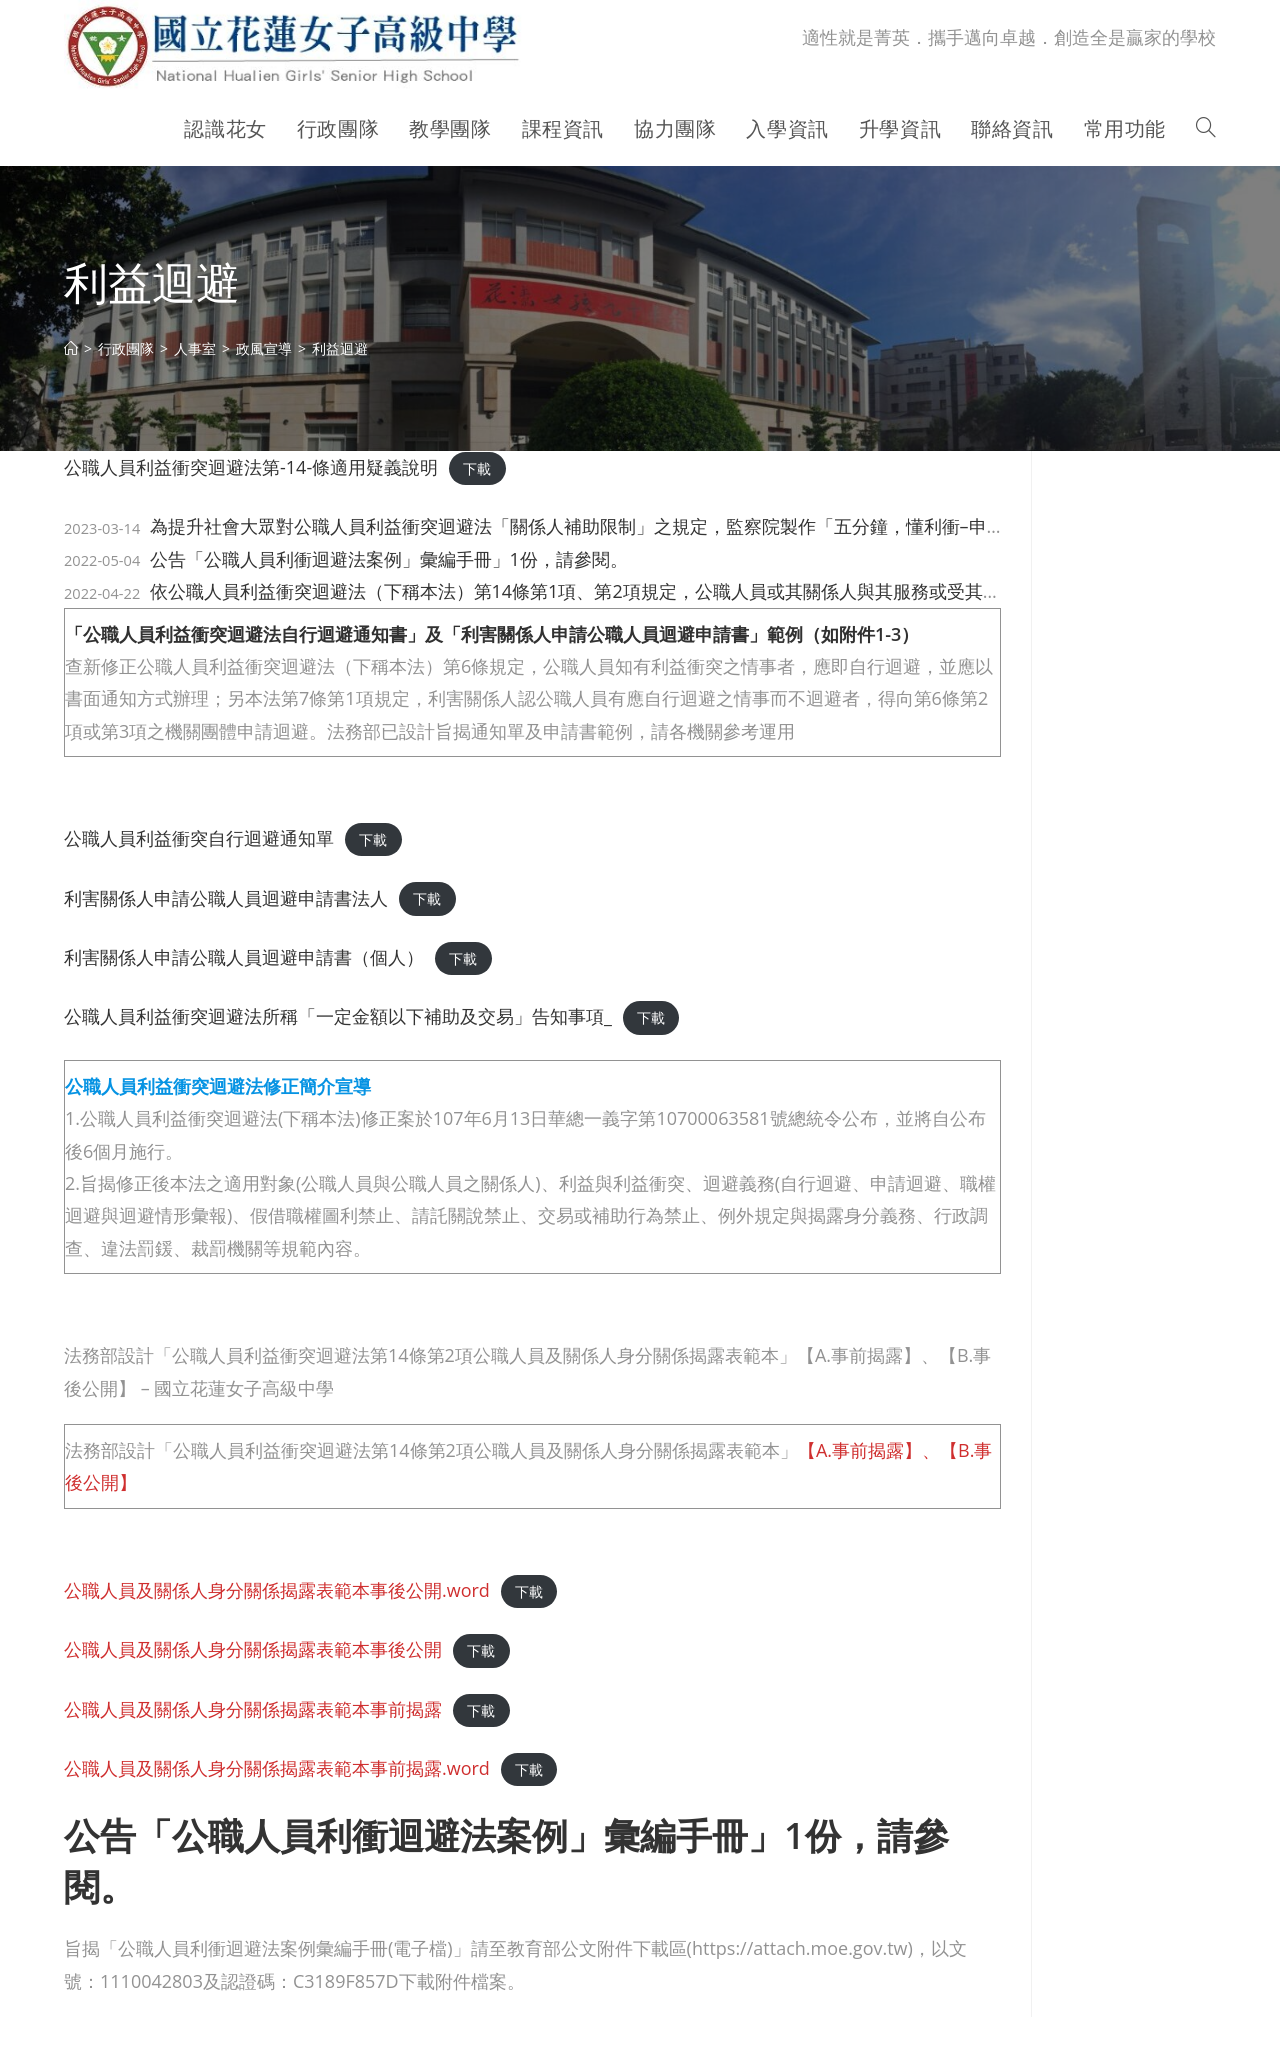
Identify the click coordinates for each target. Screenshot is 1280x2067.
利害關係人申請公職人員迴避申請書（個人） (244, 957)
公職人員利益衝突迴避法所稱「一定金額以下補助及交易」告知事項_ (338, 1016)
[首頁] (71, 348)
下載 (477, 468)
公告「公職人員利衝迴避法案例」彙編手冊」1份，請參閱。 (389, 559)
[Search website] (1206, 129)
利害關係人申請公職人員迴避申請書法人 (226, 898)
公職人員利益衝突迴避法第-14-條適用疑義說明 (251, 467)
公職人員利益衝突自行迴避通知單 (199, 838)
